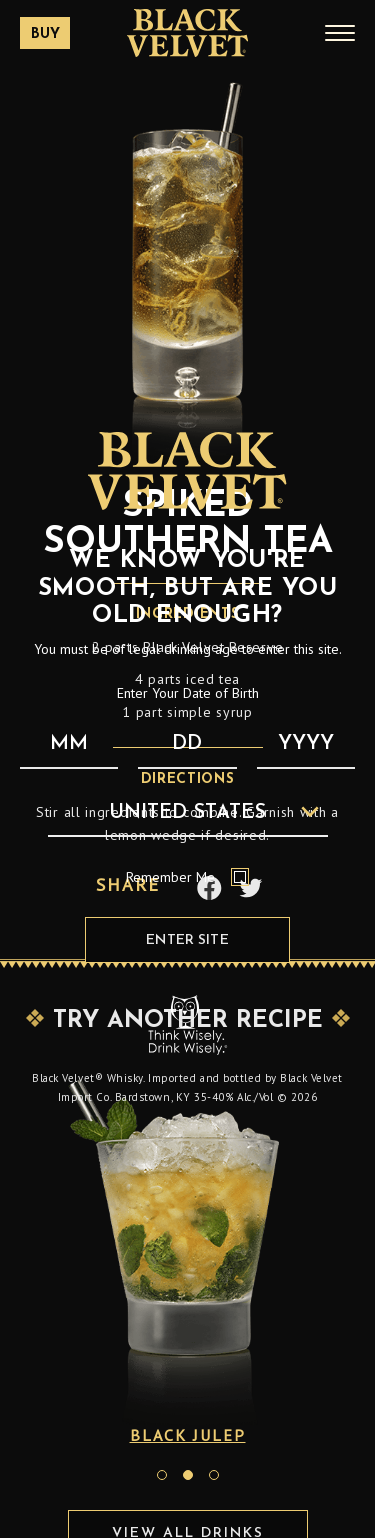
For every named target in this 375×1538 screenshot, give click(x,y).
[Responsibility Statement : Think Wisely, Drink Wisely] (188, 1024)
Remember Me (187, 877)
